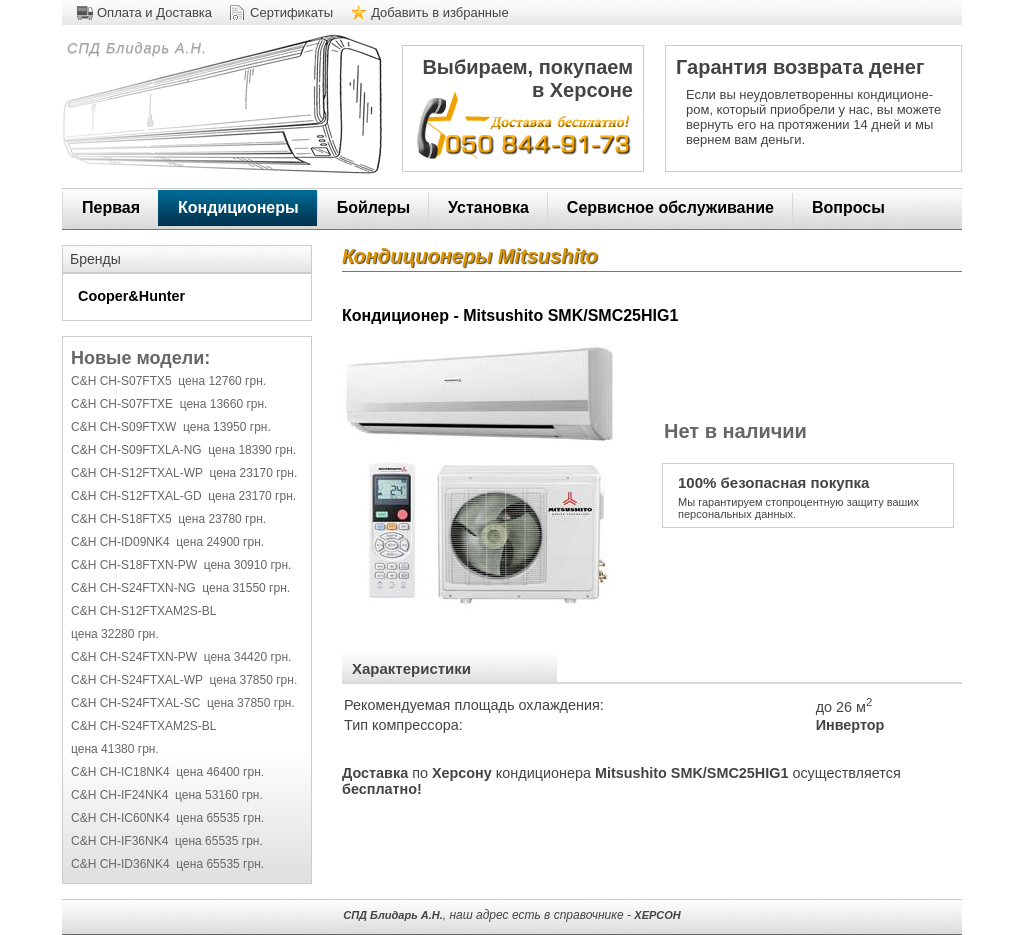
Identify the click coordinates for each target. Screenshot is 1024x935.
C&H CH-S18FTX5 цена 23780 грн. (168, 519)
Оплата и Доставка (154, 12)
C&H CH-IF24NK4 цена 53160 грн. (167, 795)
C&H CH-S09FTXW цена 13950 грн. (171, 427)
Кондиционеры (238, 207)
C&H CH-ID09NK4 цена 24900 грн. (167, 542)
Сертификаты (291, 12)
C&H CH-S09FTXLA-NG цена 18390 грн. (183, 450)
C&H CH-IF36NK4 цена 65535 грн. (167, 841)
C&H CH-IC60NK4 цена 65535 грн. (167, 818)
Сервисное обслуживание (670, 207)
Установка (488, 207)
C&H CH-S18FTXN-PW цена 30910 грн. (181, 565)
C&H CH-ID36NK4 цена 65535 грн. (167, 864)
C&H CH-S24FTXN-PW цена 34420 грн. (181, 657)
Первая (111, 207)
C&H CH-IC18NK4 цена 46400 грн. (167, 772)
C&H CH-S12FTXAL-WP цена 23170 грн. (184, 473)
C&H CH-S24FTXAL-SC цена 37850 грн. (183, 703)
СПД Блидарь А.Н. (134, 48)
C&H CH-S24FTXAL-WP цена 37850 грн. (184, 680)
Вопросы (848, 207)
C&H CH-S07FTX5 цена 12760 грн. (168, 381)
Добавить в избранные (440, 12)
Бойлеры (373, 207)
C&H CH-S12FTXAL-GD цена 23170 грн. (183, 496)
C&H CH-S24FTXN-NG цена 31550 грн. (180, 588)
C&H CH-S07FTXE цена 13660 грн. (169, 404)
